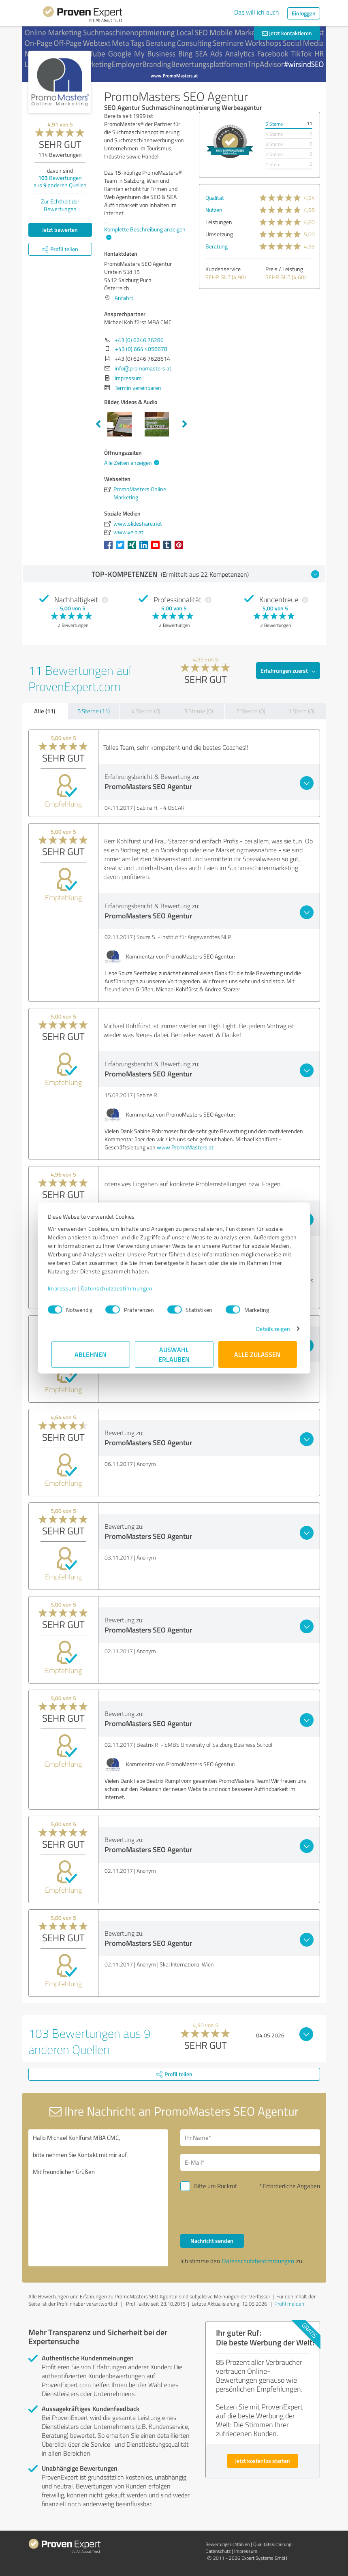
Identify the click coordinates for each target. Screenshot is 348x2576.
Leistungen (218, 222)
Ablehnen (91, 1354)
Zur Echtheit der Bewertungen (60, 205)
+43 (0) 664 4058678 (141, 349)
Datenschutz (218, 2551)
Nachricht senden (211, 2240)
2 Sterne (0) (250, 711)
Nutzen (213, 210)
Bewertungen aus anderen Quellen (60, 181)
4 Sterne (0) (145, 711)
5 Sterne (274, 123)
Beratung (216, 246)
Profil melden (289, 2303)
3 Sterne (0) (198, 711)
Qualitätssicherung (272, 2544)
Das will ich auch (256, 12)
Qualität (214, 197)
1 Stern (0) (301, 711)
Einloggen (304, 13)
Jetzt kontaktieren (287, 33)
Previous (98, 424)
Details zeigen (269, 1329)
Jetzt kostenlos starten (262, 2461)
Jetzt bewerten (60, 229)
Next (185, 424)
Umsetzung (219, 234)
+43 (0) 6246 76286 (139, 340)
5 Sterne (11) (93, 711)
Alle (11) (44, 710)
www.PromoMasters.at (185, 1147)
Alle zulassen (258, 1354)
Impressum (66, 1288)
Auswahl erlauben (174, 1354)
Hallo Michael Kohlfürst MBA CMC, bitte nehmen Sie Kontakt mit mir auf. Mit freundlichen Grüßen (98, 2197)
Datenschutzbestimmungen (120, 1288)
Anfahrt (124, 298)
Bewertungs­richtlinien (227, 2544)
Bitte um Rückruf (215, 2186)
